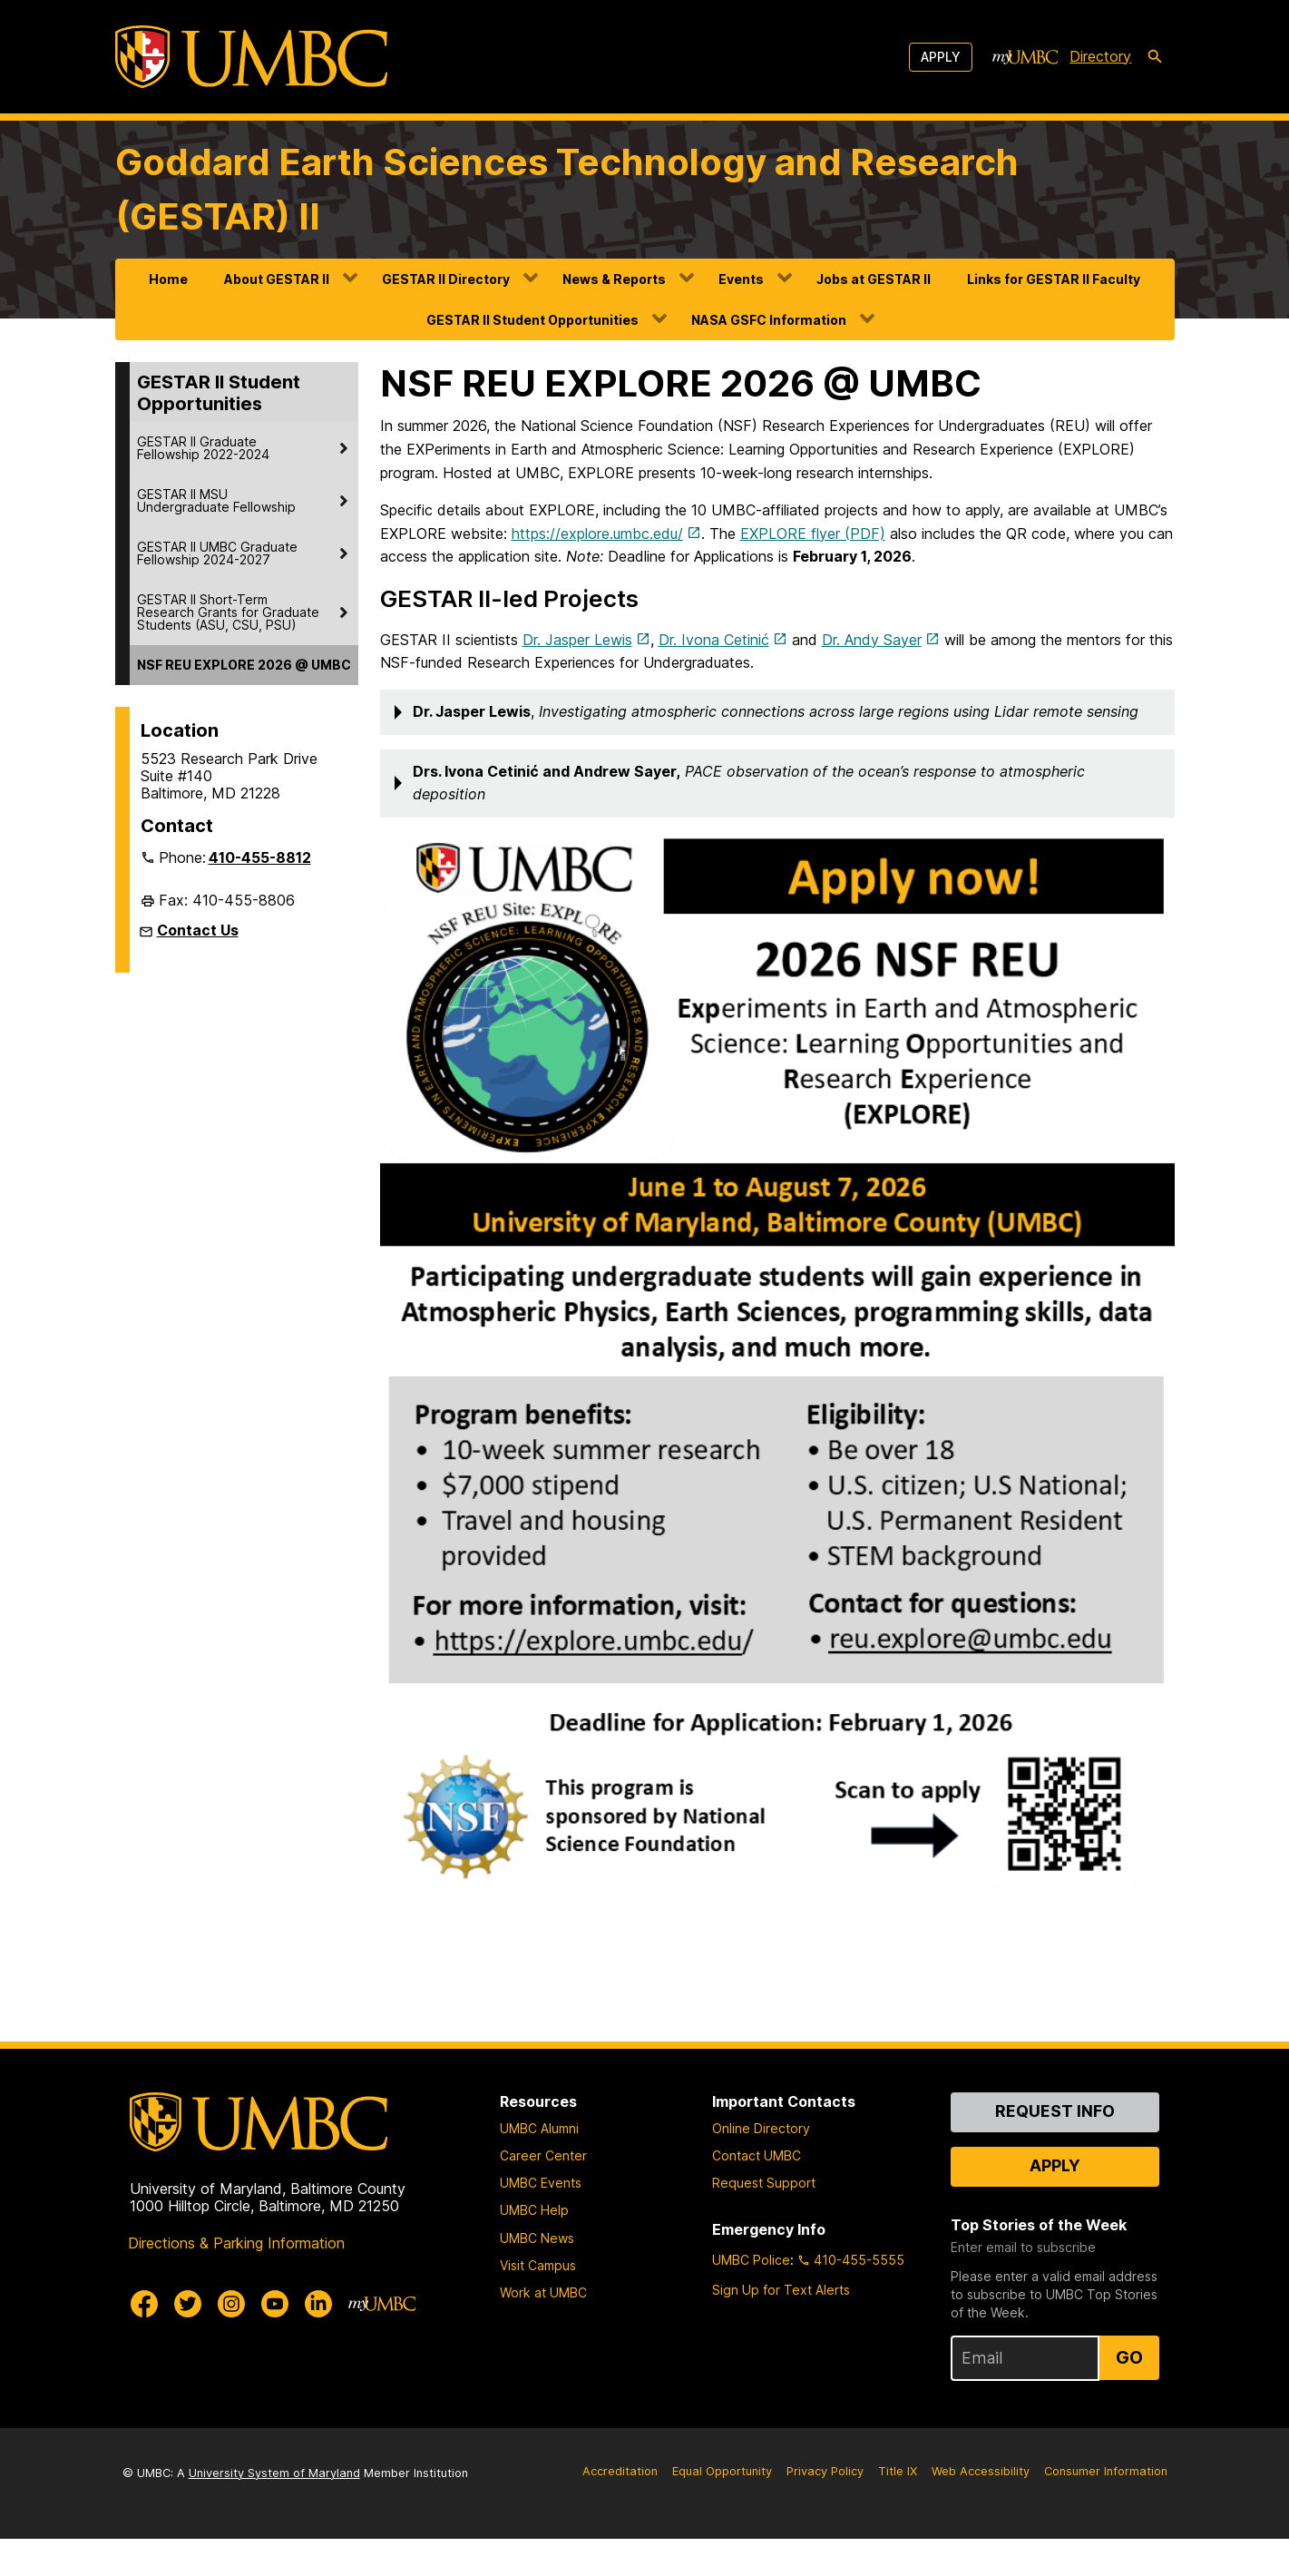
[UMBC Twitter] (188, 2342)
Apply (941, 56)
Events (741, 279)
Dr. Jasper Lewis (577, 640)
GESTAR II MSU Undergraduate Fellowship (216, 500)
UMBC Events (540, 2220)
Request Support (763, 2220)
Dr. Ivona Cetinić (714, 640)
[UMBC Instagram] (231, 2342)
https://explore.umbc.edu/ (597, 533)
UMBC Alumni (539, 2165)
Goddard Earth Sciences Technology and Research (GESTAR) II (567, 189)
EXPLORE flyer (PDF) (812, 533)
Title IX (897, 2508)
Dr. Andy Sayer (872, 640)
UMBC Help (534, 2248)
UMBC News (537, 2275)
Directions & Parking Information (236, 2281)
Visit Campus (538, 2302)
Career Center (543, 2193)
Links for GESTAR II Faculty (1053, 279)
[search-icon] (1155, 57)
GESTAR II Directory (446, 279)
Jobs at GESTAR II (873, 279)
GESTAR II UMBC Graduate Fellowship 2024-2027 (217, 553)
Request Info (1055, 2148)
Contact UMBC (756, 2193)
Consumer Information (1105, 2508)
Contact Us (198, 930)
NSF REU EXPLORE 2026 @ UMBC (244, 664)
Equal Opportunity (722, 2508)
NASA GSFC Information (768, 320)
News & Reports (614, 279)
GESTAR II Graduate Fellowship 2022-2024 (203, 448)
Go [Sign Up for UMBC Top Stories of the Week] (1129, 2395)
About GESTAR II (276, 279)
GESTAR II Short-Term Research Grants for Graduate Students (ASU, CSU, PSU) (228, 612)
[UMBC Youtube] (275, 2342)
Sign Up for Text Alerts (781, 2327)
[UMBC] (251, 57)
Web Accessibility (981, 2508)
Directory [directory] (1100, 56)
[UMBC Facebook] (144, 2342)
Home (168, 279)
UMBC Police (751, 2297)
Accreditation (620, 2508)
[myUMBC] (1025, 57)
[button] (777, 712)
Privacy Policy (825, 2508)
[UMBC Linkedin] (318, 2342)
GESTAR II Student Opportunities (532, 320)
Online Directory (761, 2165)
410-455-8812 (260, 857)
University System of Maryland (274, 2510)
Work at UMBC (543, 2329)
